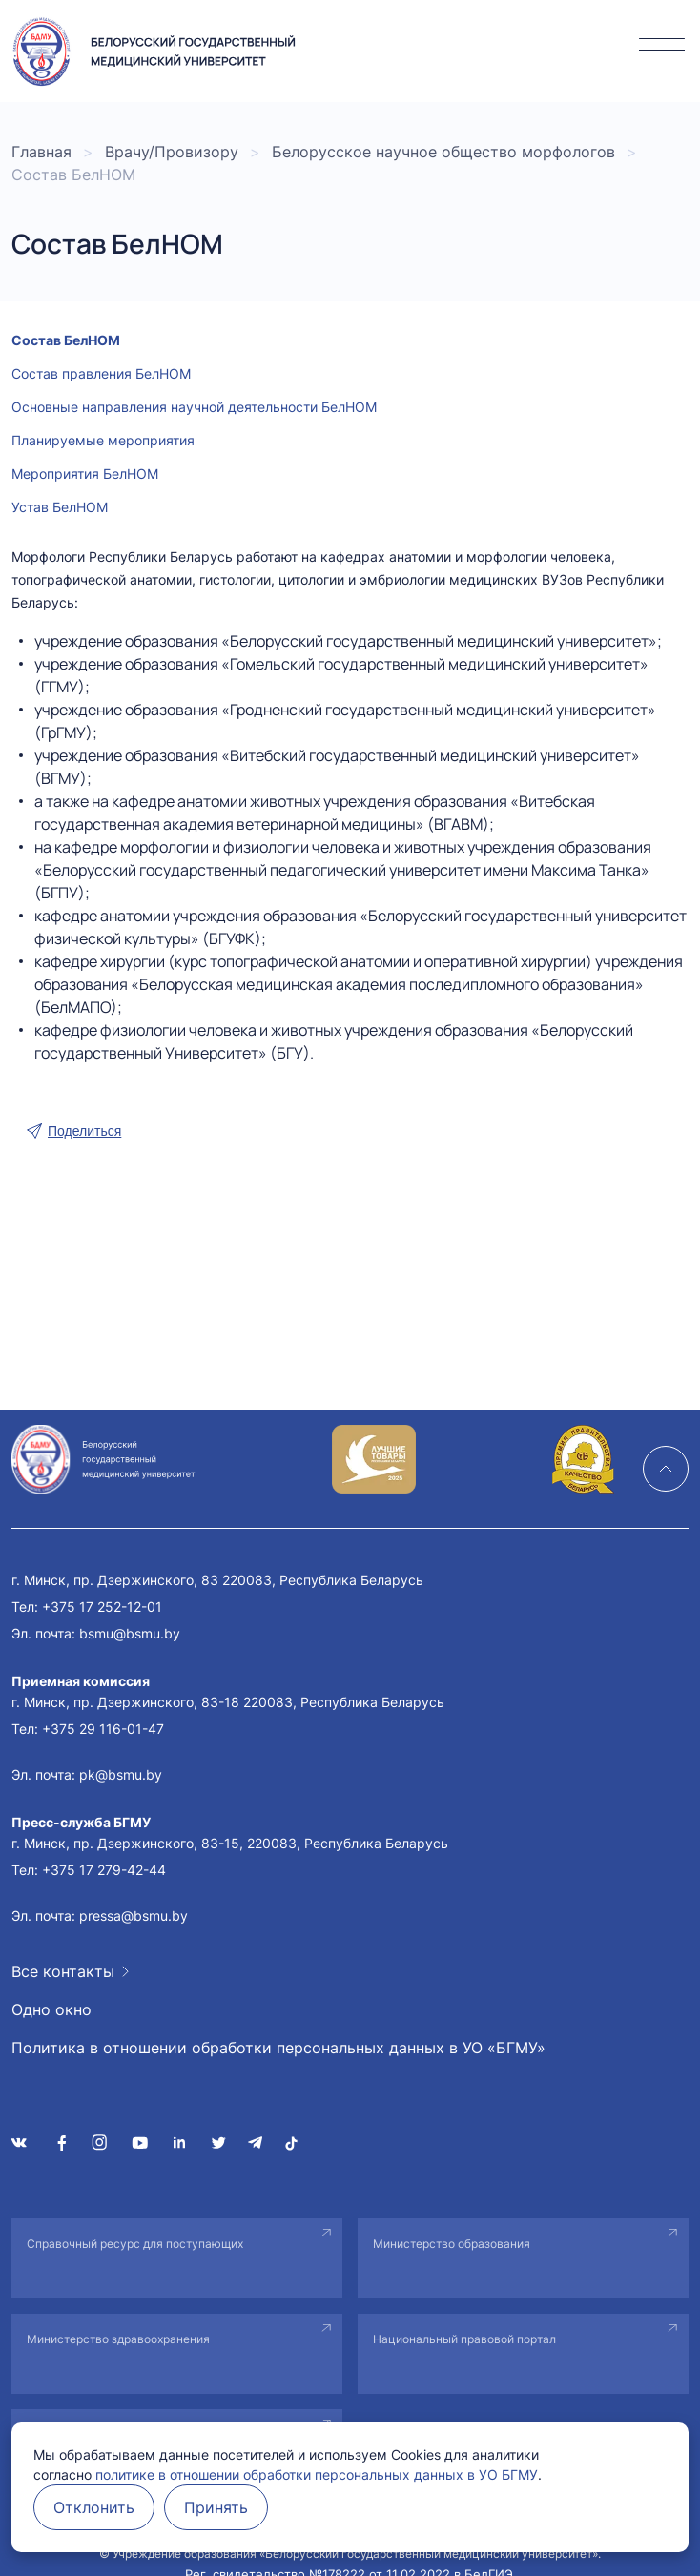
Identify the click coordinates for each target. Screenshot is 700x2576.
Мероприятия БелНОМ (84, 473)
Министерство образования (451, 2243)
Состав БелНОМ (65, 340)
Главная (41, 151)
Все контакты (62, 1971)
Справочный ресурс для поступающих (135, 2243)
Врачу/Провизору (171, 151)
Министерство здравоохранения (118, 2339)
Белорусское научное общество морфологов (443, 151)
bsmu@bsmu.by (129, 1633)
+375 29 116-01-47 (103, 1729)
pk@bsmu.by (120, 1774)
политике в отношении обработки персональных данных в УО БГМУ (316, 2474)
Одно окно (51, 2009)
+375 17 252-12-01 (102, 1606)
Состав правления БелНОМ (101, 373)
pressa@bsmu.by (133, 1915)
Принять (216, 2507)
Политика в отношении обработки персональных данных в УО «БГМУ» (278, 2047)
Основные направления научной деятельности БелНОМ (194, 407)
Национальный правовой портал (464, 2339)
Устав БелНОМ (59, 507)
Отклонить (93, 2507)
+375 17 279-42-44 (104, 1870)
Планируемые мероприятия (103, 440)
